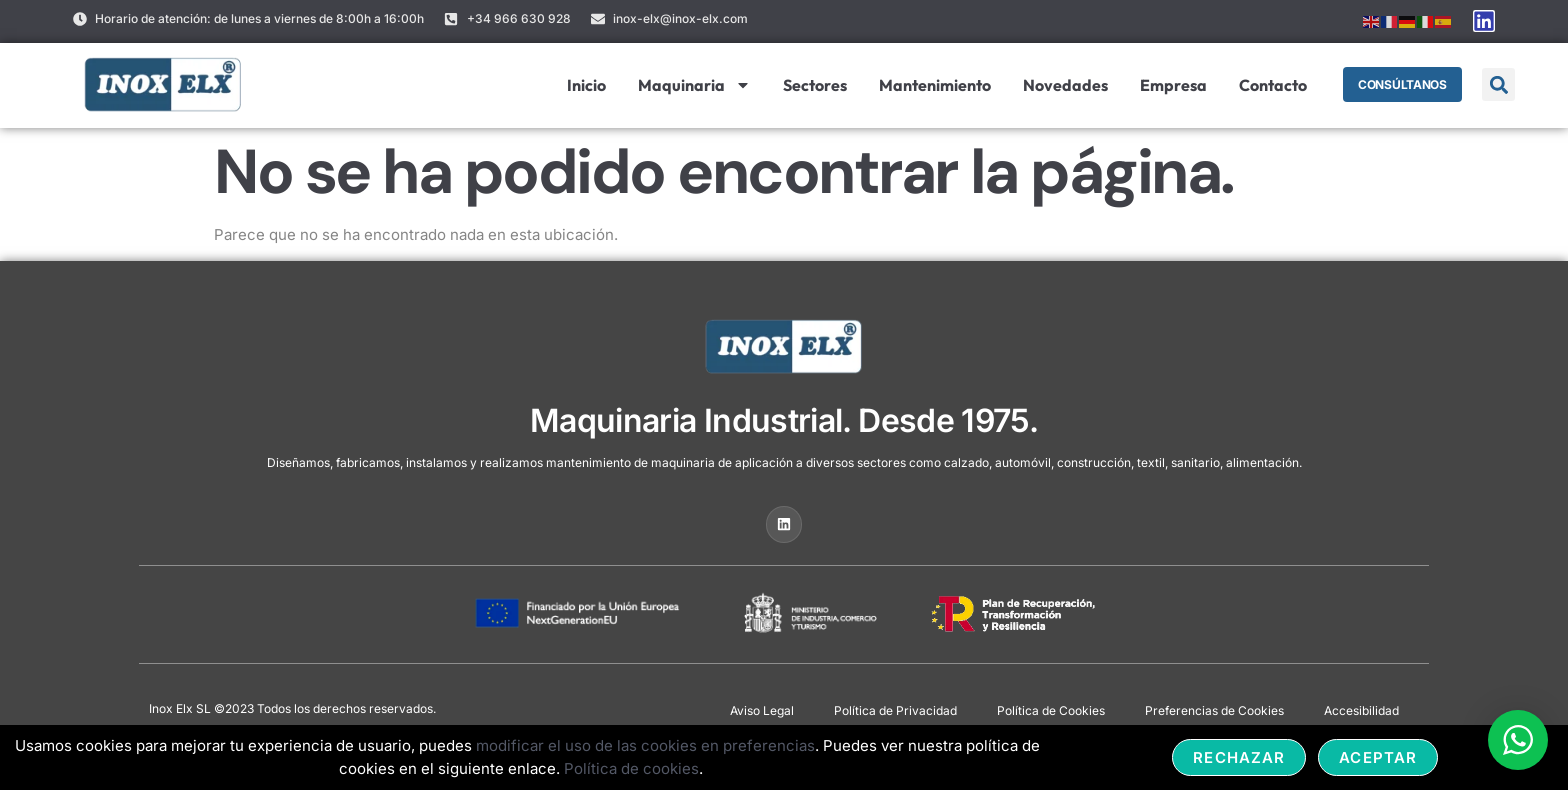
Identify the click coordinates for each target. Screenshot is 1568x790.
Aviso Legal (762, 710)
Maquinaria (693, 85)
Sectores (814, 85)
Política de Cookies (1051, 710)
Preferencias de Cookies (1214, 710)
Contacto (1272, 85)
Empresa (1172, 85)
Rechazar (1239, 757)
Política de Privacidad (895, 710)
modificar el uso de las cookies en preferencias (645, 745)
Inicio (585, 85)
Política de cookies (631, 768)
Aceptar (1378, 757)
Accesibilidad (1361, 710)
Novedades (1064, 85)
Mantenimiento (934, 85)
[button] (1498, 84)
